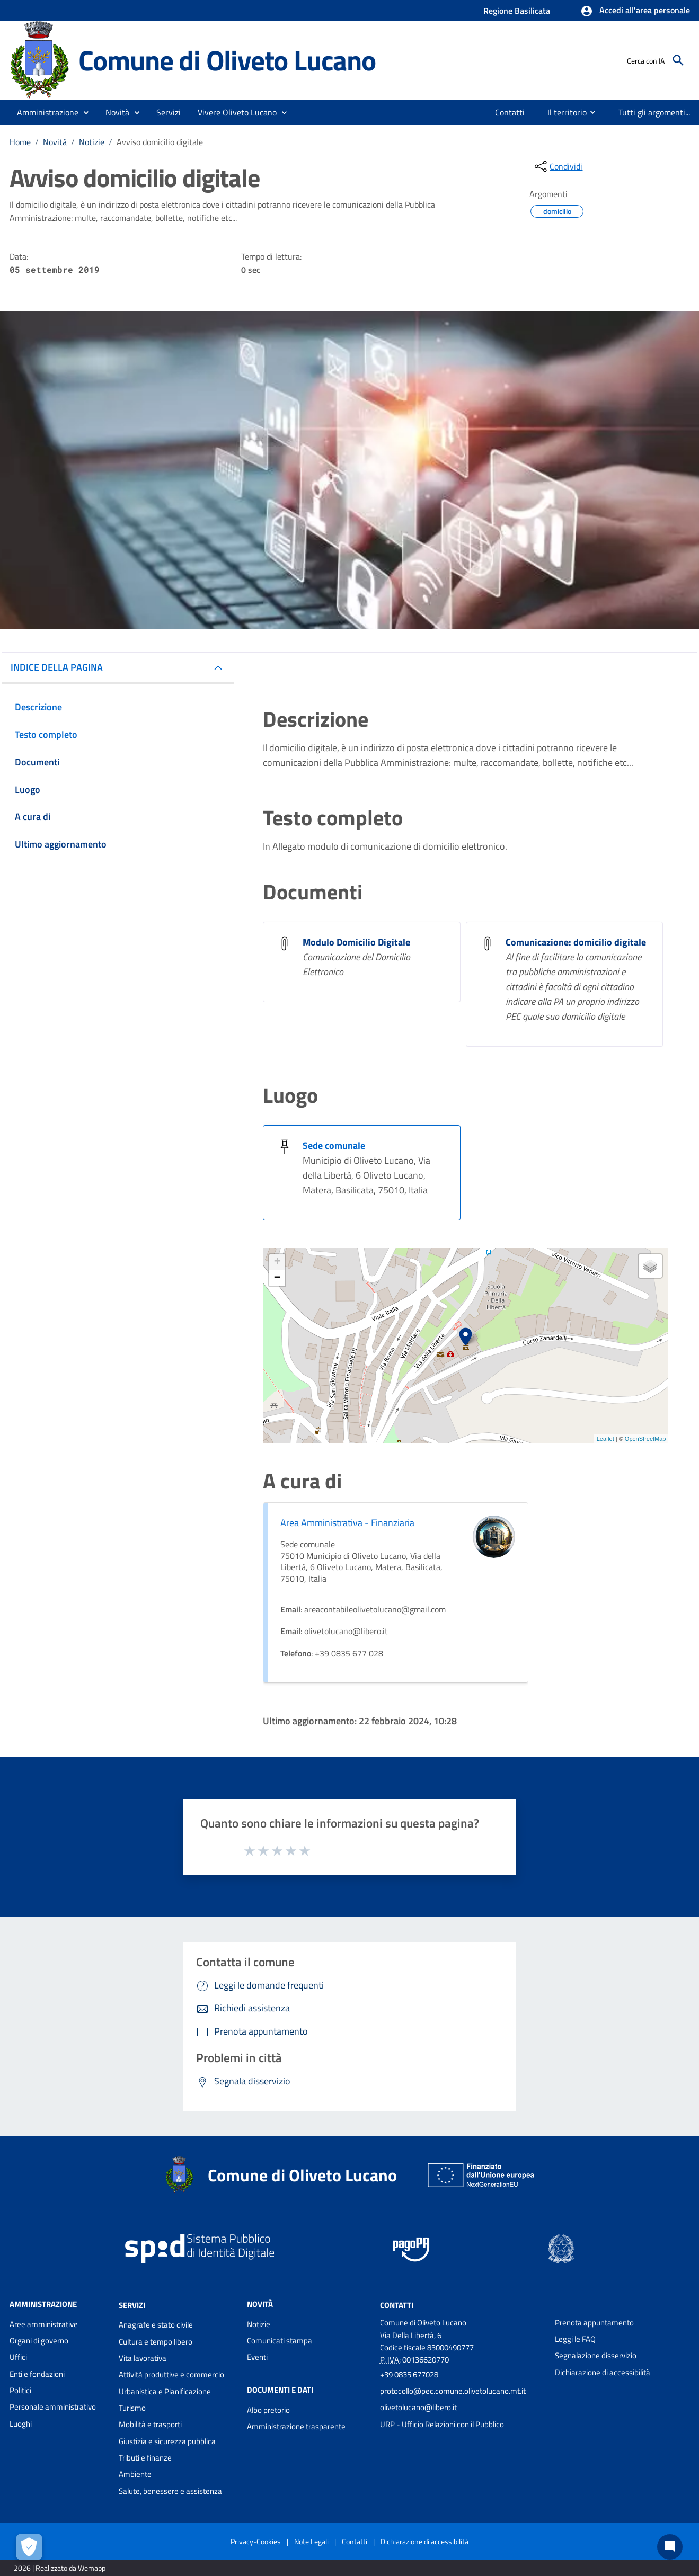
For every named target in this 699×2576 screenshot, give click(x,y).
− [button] (277, 1278)
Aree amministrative (44, 2324)
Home (20, 142)
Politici (20, 2390)
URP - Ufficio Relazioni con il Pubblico (442, 2424)
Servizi (132, 2304)
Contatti (396, 2304)
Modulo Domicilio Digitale (356, 942)
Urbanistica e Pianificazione (165, 2391)
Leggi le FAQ (575, 2339)
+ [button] (277, 1262)
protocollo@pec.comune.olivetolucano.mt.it (453, 2391)
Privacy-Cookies (256, 2541)
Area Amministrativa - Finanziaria (347, 1523)
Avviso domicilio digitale (160, 142)
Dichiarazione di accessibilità (602, 2372)
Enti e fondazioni (37, 2374)
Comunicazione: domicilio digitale (576, 942)
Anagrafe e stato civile (156, 2325)
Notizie (91, 142)
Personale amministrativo (53, 2407)
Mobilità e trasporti (150, 2424)
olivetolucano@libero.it (418, 2407)
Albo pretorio (268, 2410)
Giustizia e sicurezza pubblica (167, 2441)
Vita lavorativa (142, 2358)
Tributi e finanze (145, 2458)
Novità (55, 142)
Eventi (257, 2357)
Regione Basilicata (516, 10)
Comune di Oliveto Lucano (227, 60)
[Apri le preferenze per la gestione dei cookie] (29, 2547)
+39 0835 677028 (409, 2374)
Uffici (18, 2357)
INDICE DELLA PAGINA (57, 667)
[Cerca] (678, 60)
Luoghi (21, 2424)
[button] (635, 11)
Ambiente (135, 2474)
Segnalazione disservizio (595, 2355)
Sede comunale (334, 1145)
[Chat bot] (670, 2547)
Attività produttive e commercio (171, 2374)
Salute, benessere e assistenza (170, 2491)
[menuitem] (510, 112)
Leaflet (605, 1439)
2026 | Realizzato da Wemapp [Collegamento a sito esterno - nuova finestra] (59, 2567)
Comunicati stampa (279, 2340)
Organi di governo (39, 2340)
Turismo (132, 2408)
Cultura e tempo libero (155, 2342)
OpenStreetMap (645, 1439)
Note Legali (311, 2541)
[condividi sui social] (557, 166)
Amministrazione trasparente (296, 2426)
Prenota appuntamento (594, 2322)
